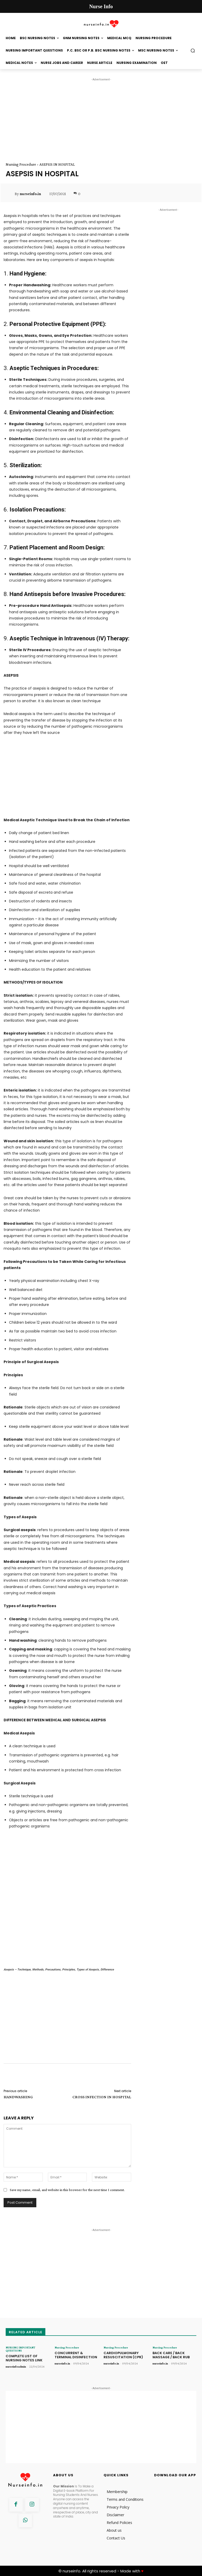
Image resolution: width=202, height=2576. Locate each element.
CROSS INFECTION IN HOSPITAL (101, 2097)
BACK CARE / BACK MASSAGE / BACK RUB (171, 2355)
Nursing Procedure (21, 164)
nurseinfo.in (30, 194)
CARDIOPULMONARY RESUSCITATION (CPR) (123, 2355)
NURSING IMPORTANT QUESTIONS (20, 2349)
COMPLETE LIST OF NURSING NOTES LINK (24, 2358)
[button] (192, 50)
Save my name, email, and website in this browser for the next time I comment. (67, 2190)
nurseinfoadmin (16, 2366)
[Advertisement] (101, 118)
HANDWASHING (18, 2097)
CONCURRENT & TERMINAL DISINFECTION (76, 2355)
